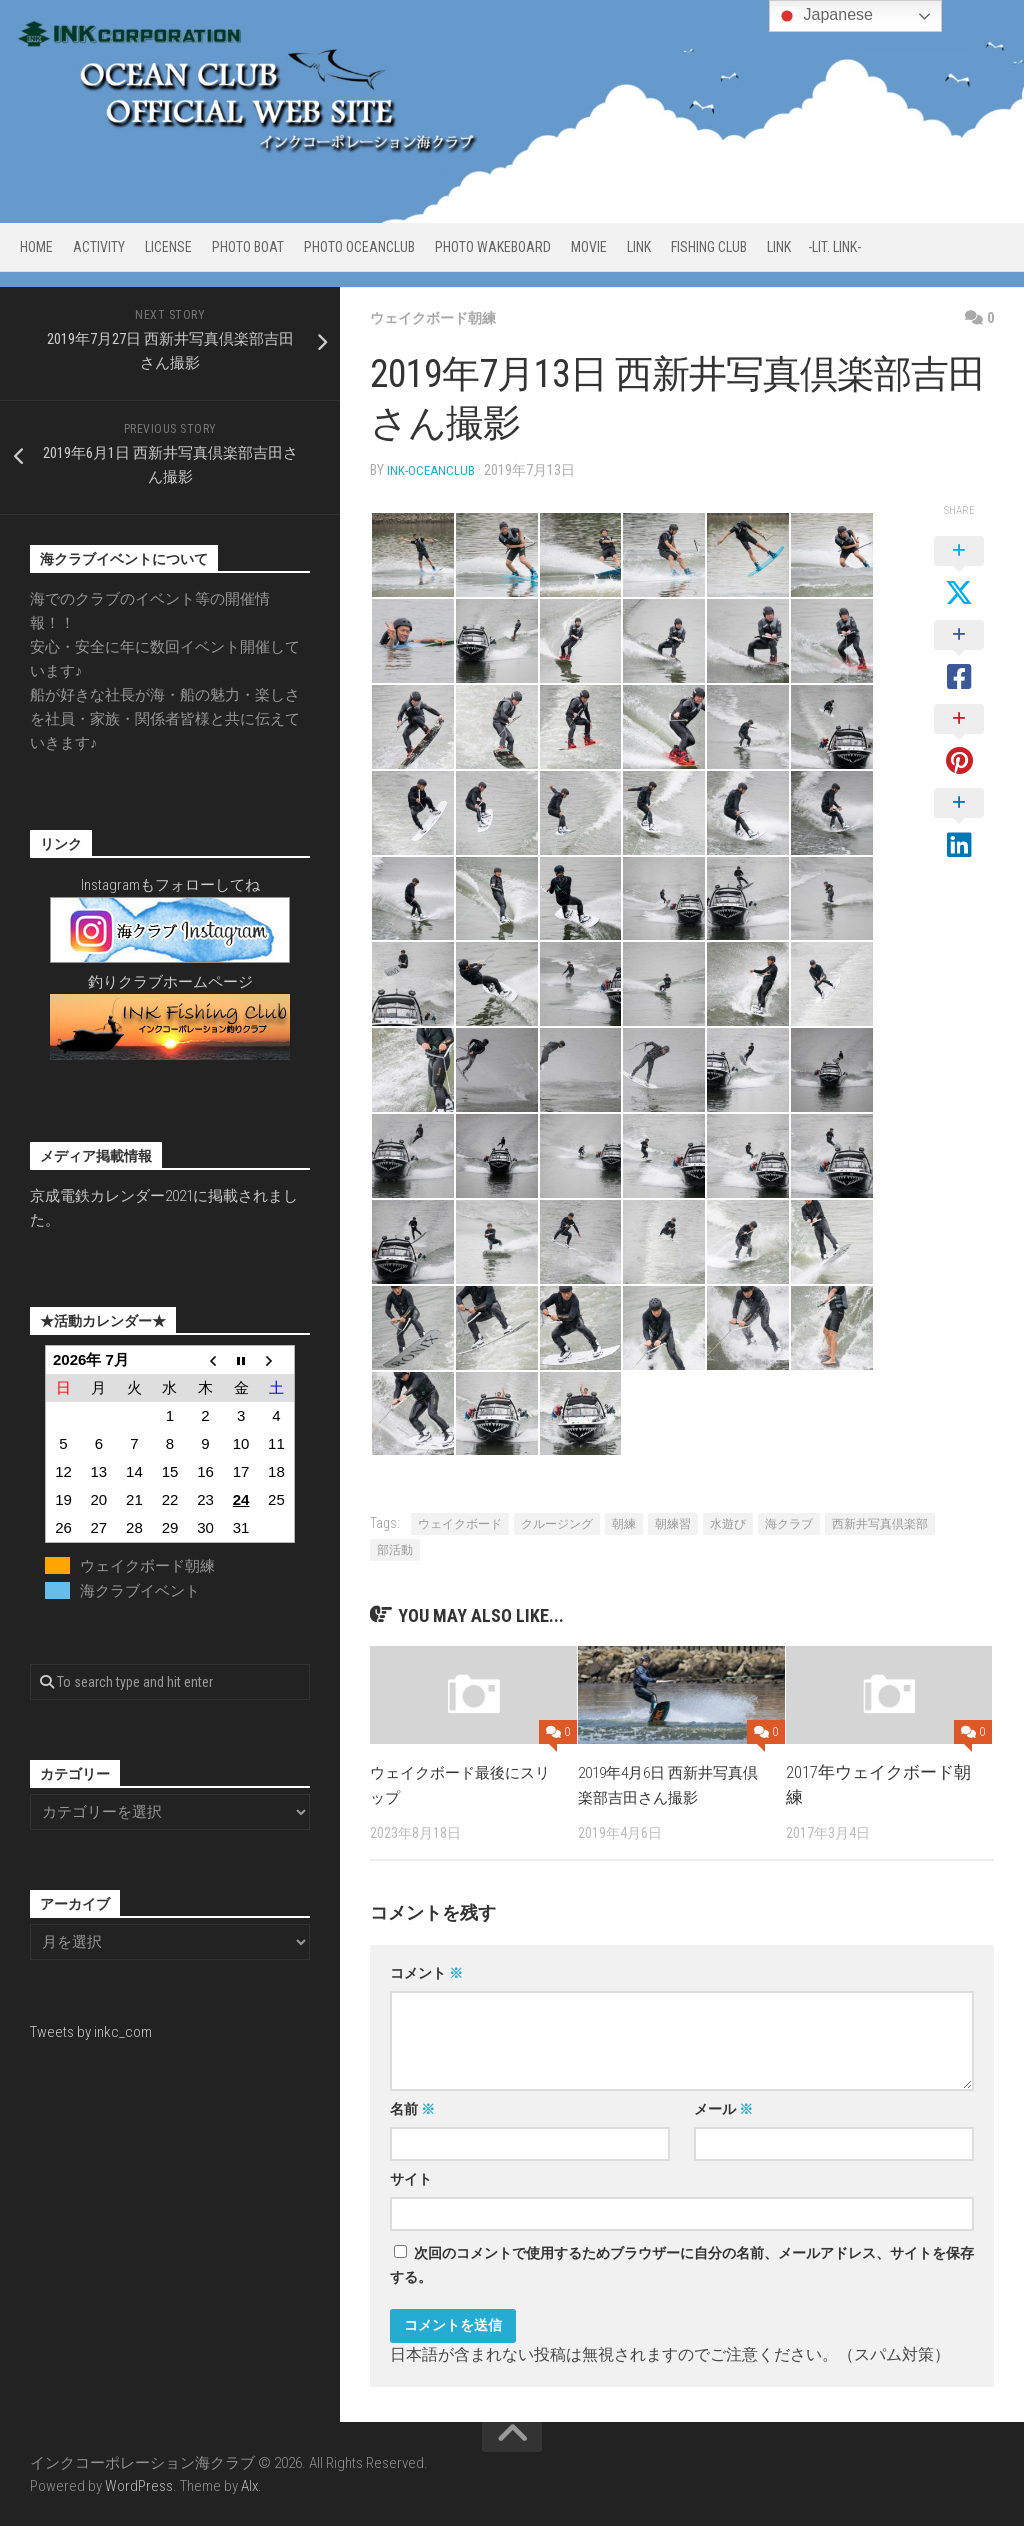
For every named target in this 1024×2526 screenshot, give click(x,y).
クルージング (557, 1523)
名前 (412, 2108)
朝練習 (673, 1523)
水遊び (728, 1523)
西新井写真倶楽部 (880, 1523)
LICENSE (168, 247)
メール (723, 2108)
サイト (411, 2178)
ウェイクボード (460, 1523)
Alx (249, 2485)
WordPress (139, 2485)
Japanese (824, 16)
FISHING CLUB (709, 247)
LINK (639, 247)
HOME (36, 247)
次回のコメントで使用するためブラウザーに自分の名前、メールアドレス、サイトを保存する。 (682, 2264)
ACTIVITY (99, 247)
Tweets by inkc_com (91, 2032)
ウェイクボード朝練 (442, 317)
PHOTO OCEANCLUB (359, 247)
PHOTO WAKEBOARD (493, 247)
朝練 (624, 1523)
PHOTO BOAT (248, 247)
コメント (426, 1972)
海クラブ (789, 1523)
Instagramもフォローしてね (170, 885)
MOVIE (589, 247)
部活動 (395, 1549)
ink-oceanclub (432, 470)
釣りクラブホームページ (170, 982)
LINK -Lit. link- (814, 247)
